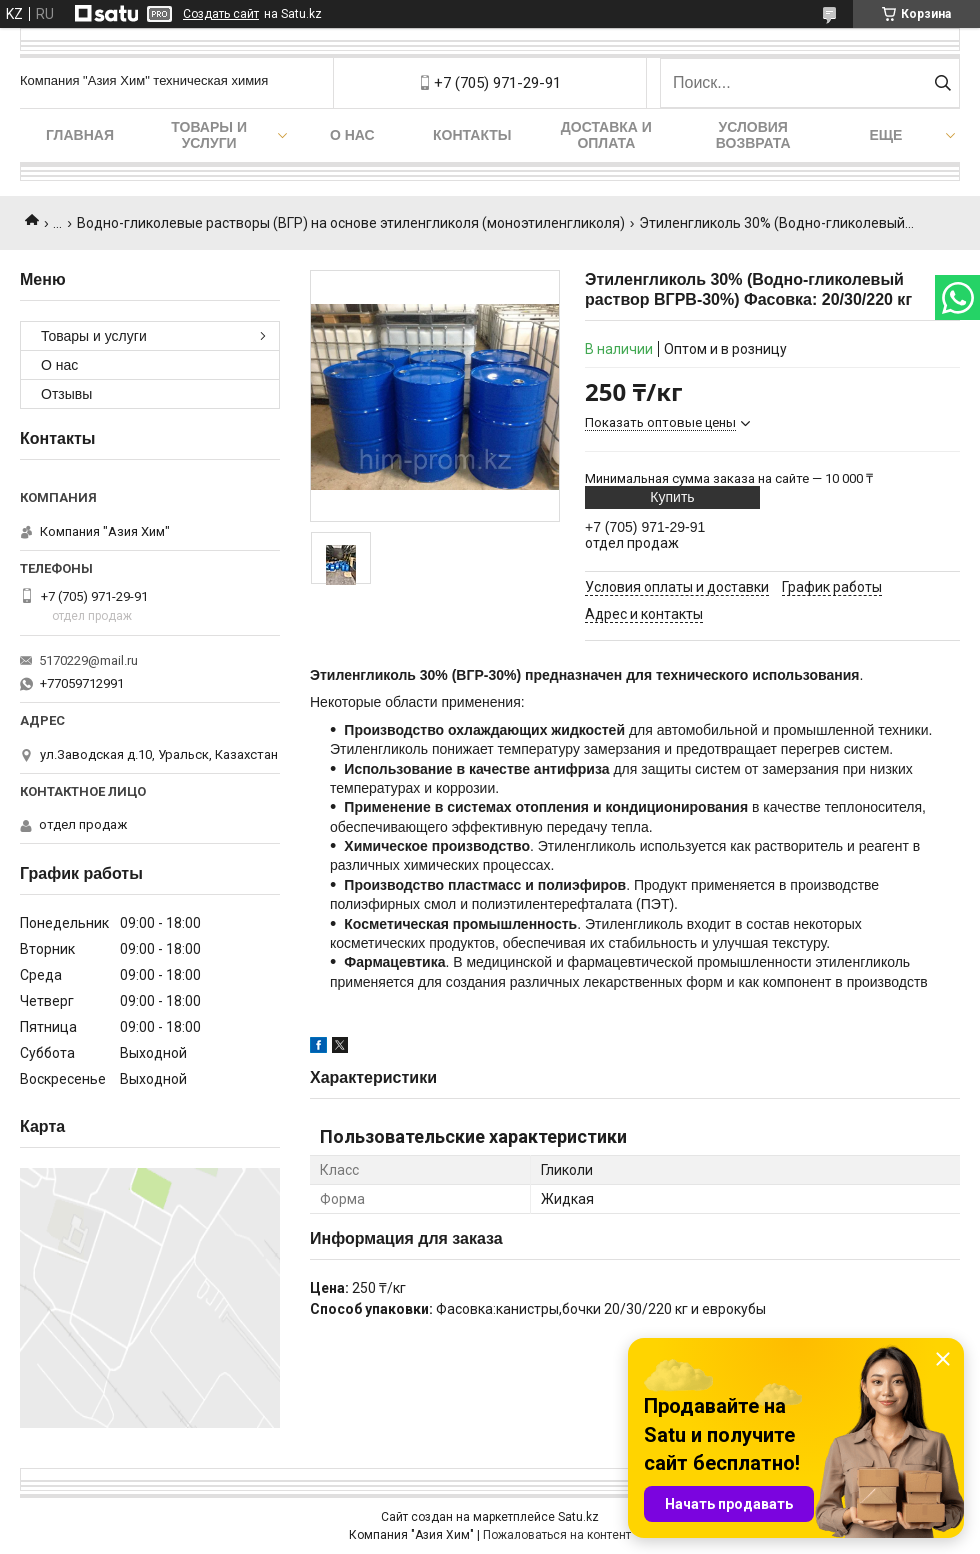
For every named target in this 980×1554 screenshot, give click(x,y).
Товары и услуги (209, 135)
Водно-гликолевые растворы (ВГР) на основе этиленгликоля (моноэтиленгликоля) (351, 223)
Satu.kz (578, 1517)
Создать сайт (221, 14)
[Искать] (942, 83)
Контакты (472, 135)
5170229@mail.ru (88, 660)
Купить (672, 497)
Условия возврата (753, 135)
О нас (352, 135)
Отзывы (66, 394)
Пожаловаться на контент (557, 1535)
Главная (80, 135)
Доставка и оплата (606, 135)
